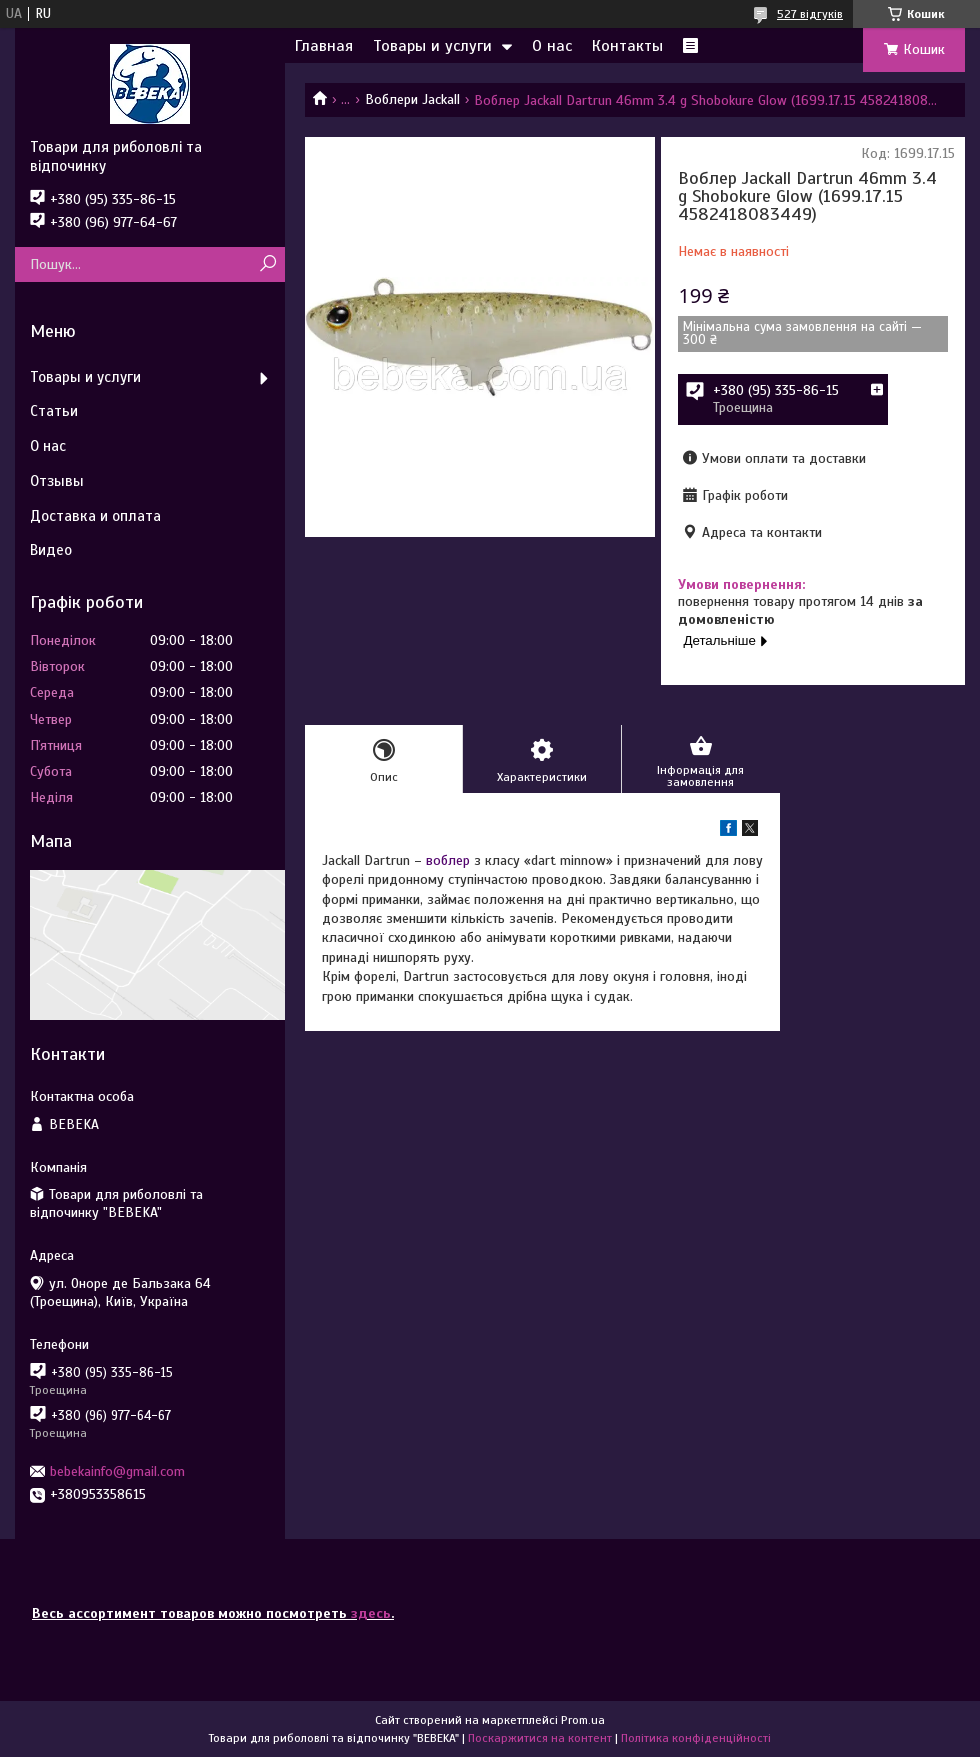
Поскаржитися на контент (540, 1738)
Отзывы (57, 481)
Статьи (54, 411)
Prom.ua (583, 1720)
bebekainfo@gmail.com (117, 1471)
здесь (371, 1613)
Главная (324, 46)
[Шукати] (267, 264)
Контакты (627, 46)
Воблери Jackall (412, 99)
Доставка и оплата (95, 516)
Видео (51, 550)
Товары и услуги (432, 46)
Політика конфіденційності (696, 1738)
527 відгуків (810, 14)
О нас (552, 46)
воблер (448, 860)
